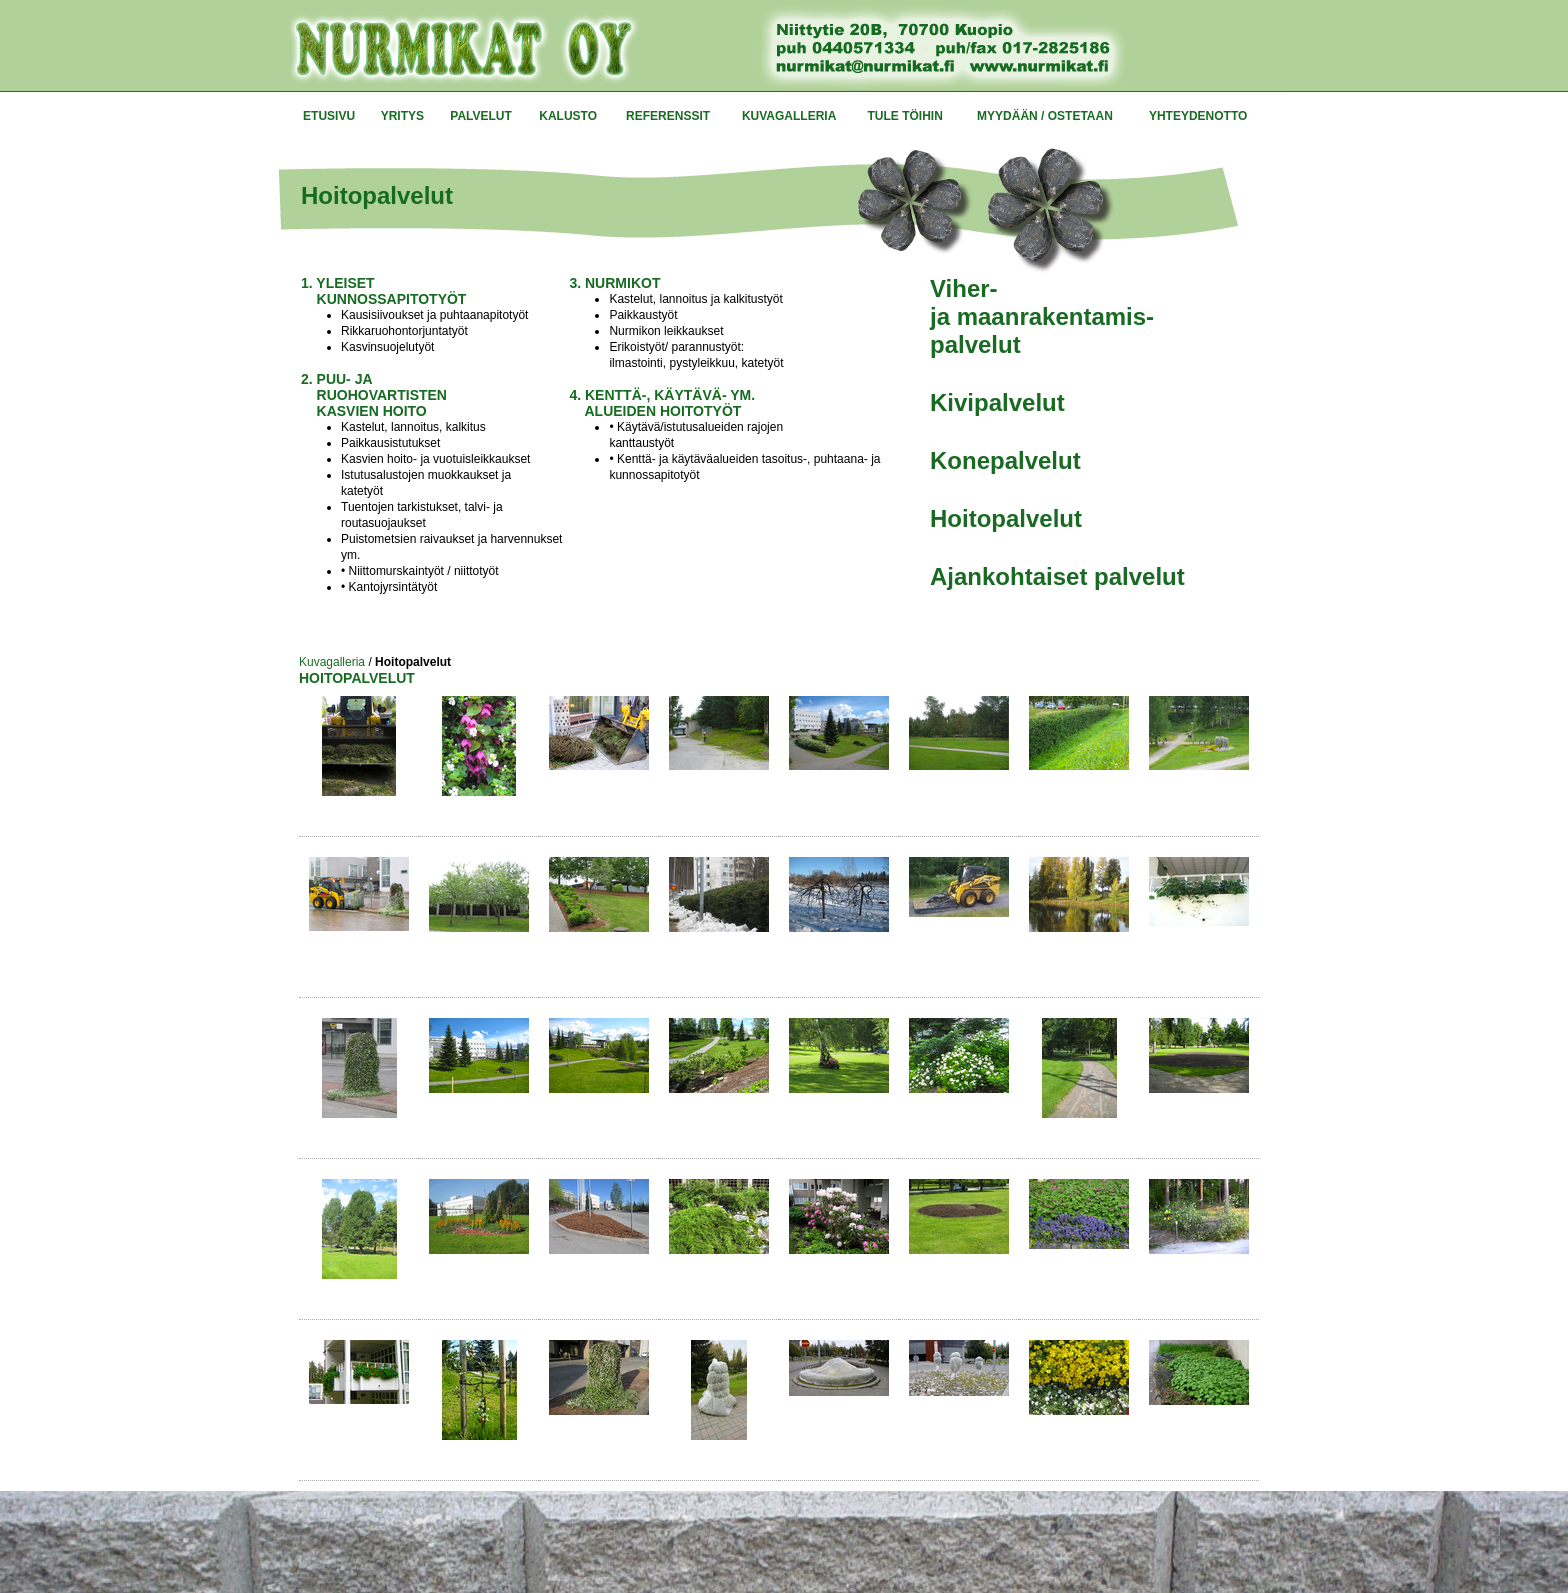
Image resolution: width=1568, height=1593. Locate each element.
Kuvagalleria (332, 662)
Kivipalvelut (997, 402)
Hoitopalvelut (1006, 518)
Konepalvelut (1005, 460)
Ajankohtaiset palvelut (1057, 576)
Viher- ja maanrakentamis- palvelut (1042, 316)
